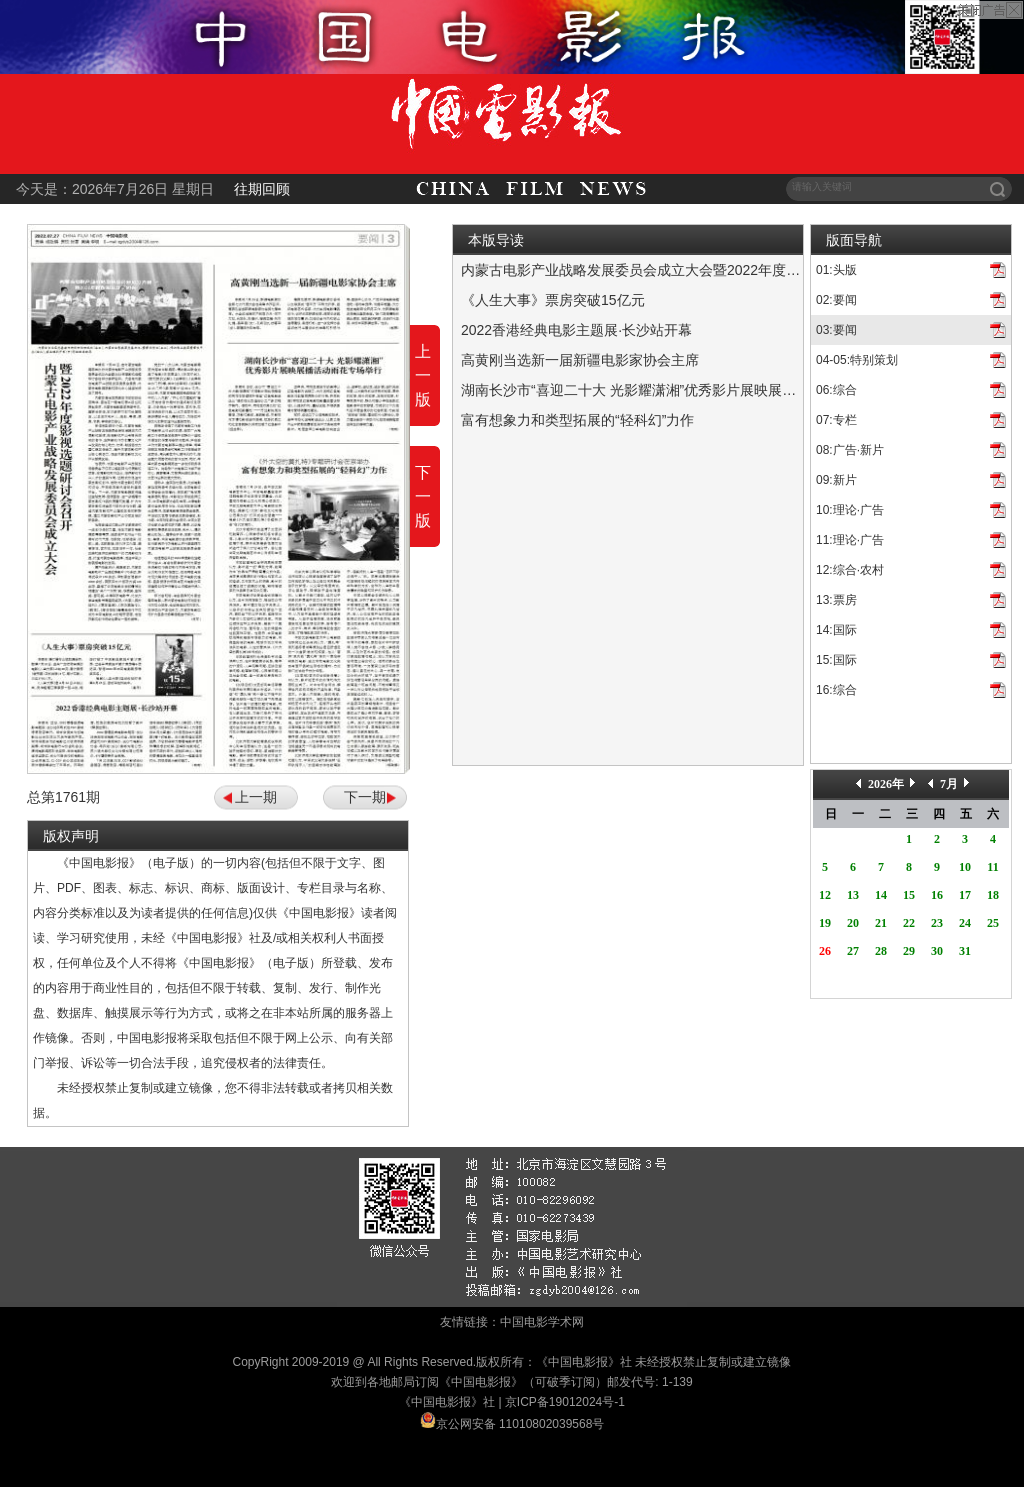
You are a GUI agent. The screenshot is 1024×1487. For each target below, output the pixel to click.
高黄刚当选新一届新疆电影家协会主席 (580, 360)
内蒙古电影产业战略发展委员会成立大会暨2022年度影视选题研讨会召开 (686, 270)
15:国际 (836, 660)
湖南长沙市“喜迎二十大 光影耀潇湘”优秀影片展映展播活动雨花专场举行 (684, 390)
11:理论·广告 (850, 540)
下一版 (423, 496)
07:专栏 (836, 420)
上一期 (256, 797)
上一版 (423, 375)
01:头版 (836, 270)
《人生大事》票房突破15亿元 (553, 300)
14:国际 (836, 630)
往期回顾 (262, 189)
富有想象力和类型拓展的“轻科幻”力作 (577, 420)
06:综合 (836, 390)
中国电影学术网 (542, 1322)
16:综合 (836, 690)
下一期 (365, 797)
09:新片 (836, 480)
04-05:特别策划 (857, 360)
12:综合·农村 (850, 570)
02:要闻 (836, 300)
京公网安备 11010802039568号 (520, 1424)
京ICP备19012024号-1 (565, 1402)
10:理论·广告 (850, 510)
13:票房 (836, 600)
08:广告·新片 (850, 450)
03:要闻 (836, 330)
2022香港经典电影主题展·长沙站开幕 (576, 330)
